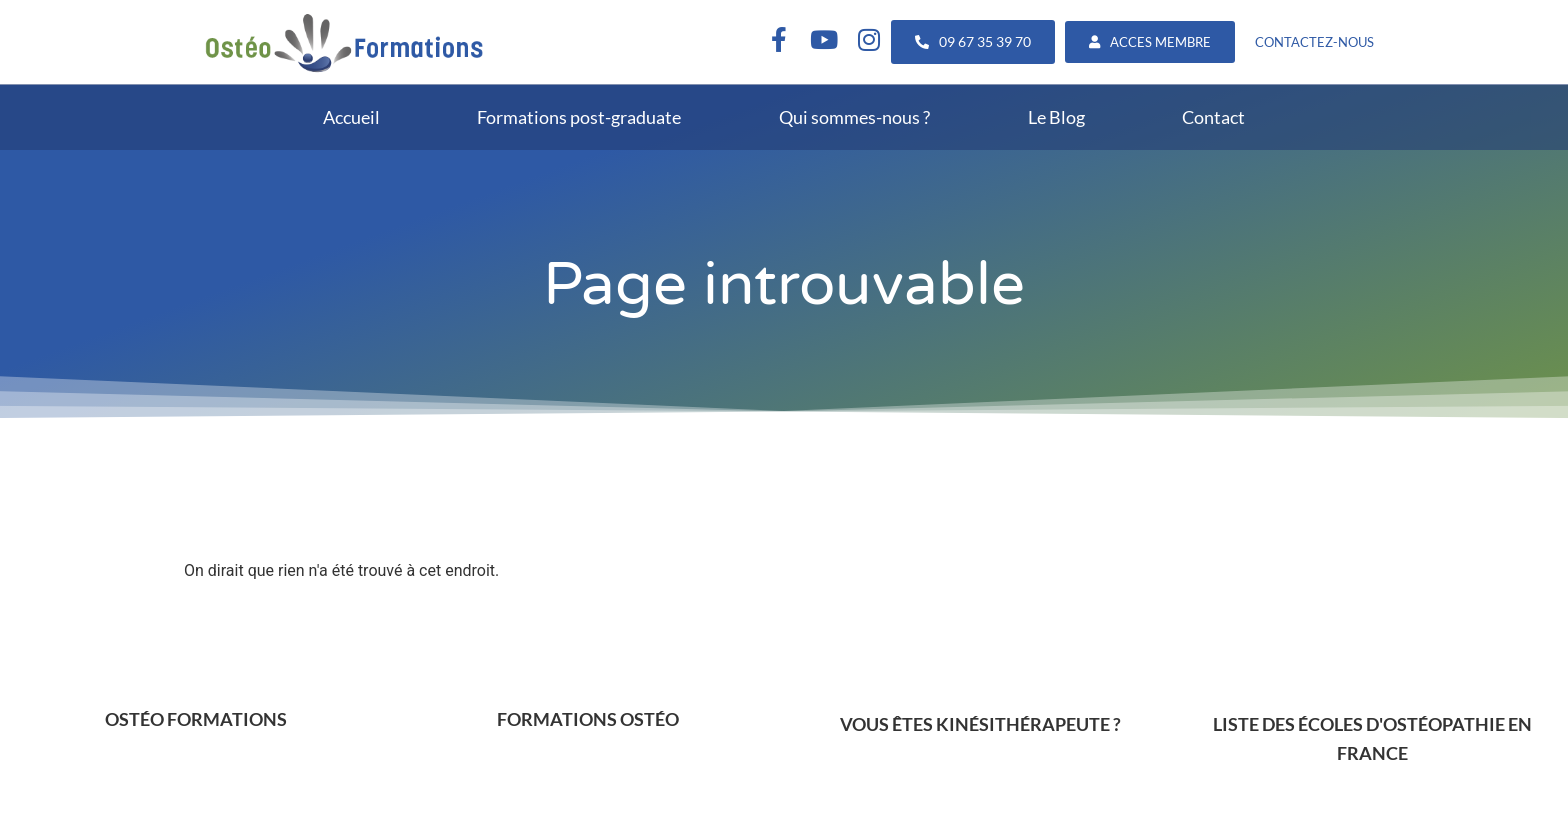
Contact (1213, 117)
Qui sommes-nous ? (854, 117)
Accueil (351, 117)
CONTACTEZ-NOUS (1314, 42)
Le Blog (1056, 117)
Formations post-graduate (579, 117)
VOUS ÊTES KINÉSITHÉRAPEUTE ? (980, 724)
